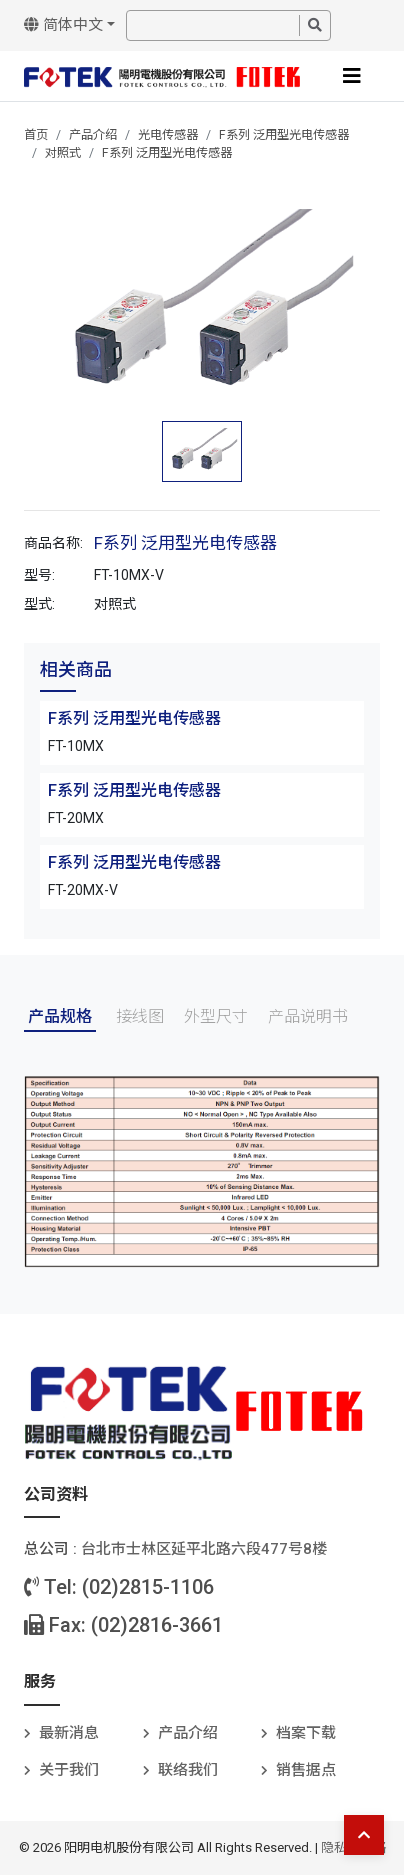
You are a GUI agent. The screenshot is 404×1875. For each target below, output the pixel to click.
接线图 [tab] (140, 1016)
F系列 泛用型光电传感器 (284, 135)
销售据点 (306, 1770)
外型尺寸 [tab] (216, 1016)
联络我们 (188, 1770)
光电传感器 (168, 135)
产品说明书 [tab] (308, 1016)
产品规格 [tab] (60, 1016)
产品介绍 (93, 135)
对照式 (63, 153)
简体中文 (63, 25)
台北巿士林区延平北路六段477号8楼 (204, 1549)
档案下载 (306, 1733)
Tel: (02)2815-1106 (119, 1587)
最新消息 (69, 1733)
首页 (36, 135)
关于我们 (69, 1770)
